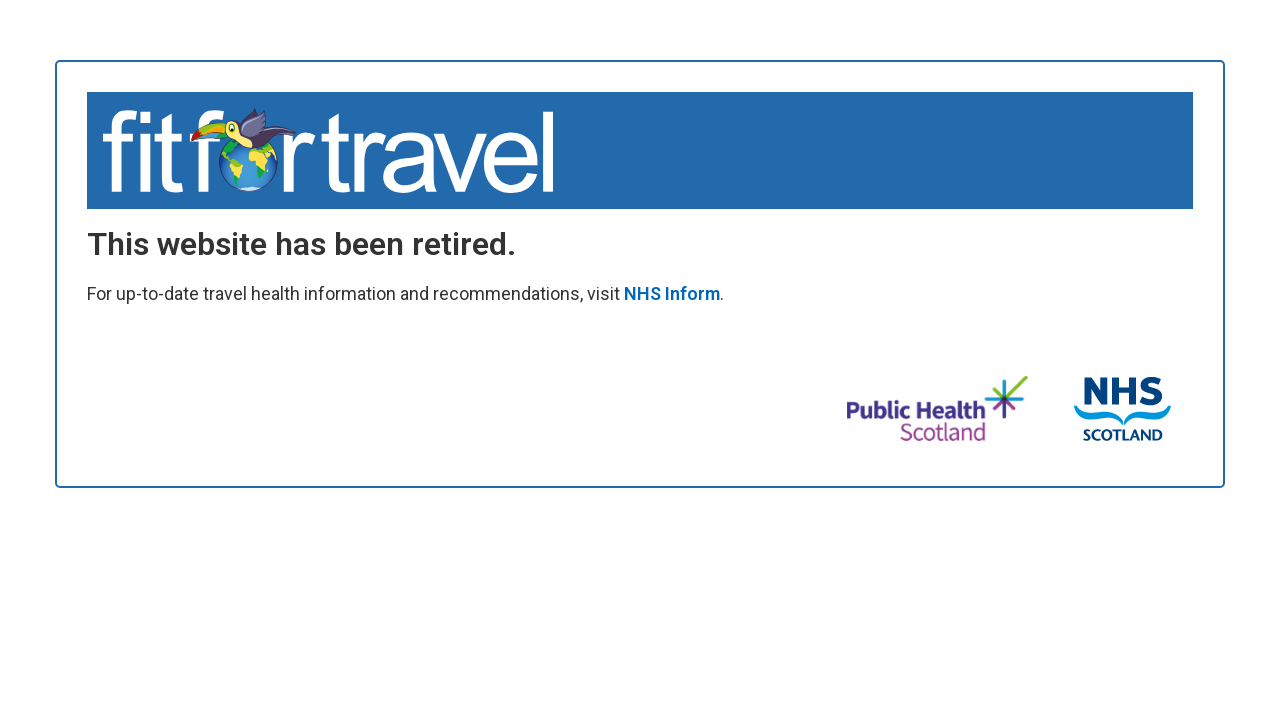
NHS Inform (672, 293)
